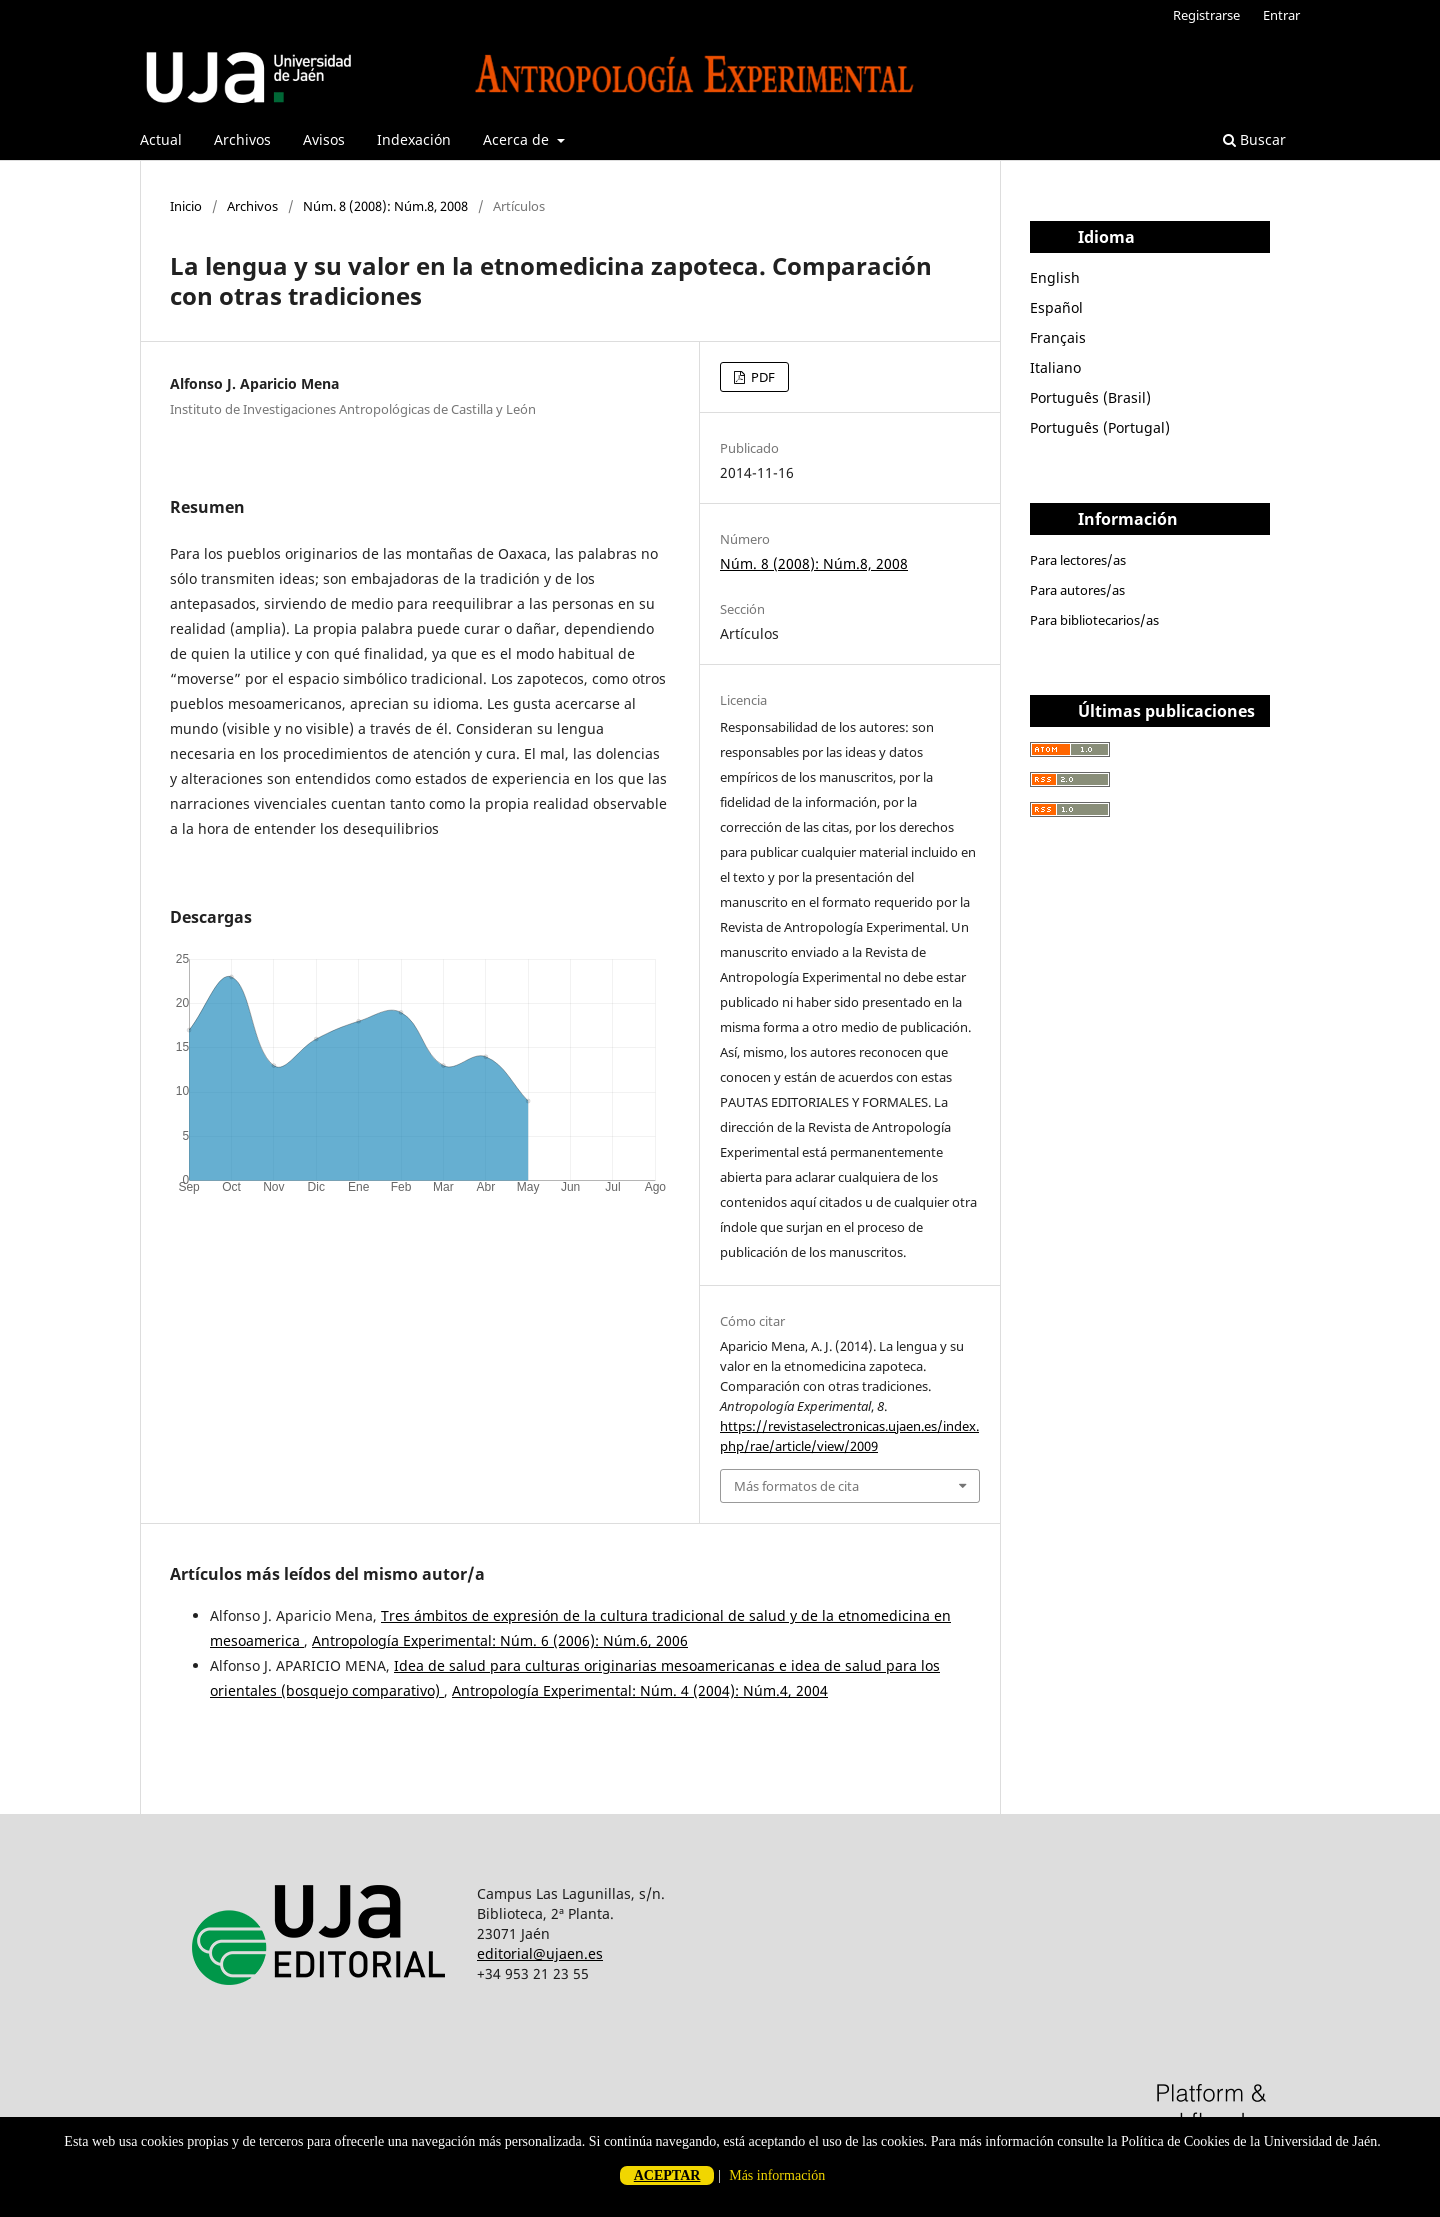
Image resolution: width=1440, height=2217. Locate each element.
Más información (777, 2175)
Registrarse (1206, 15)
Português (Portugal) (1100, 427)
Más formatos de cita (796, 1486)
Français (1058, 337)
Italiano (1055, 367)
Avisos (324, 139)
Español (1056, 307)
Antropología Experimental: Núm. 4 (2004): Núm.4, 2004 (640, 1690)
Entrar (1281, 15)
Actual (161, 139)
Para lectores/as (1078, 560)
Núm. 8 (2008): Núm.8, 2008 (385, 206)
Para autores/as (1077, 590)
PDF (761, 377)
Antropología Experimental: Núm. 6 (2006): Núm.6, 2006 (500, 1640)
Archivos (242, 139)
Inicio (186, 206)
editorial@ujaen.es (540, 1953)
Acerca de (518, 139)
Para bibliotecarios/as (1094, 620)
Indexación (414, 139)
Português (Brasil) (1090, 397)
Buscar (1254, 139)
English (1055, 277)
